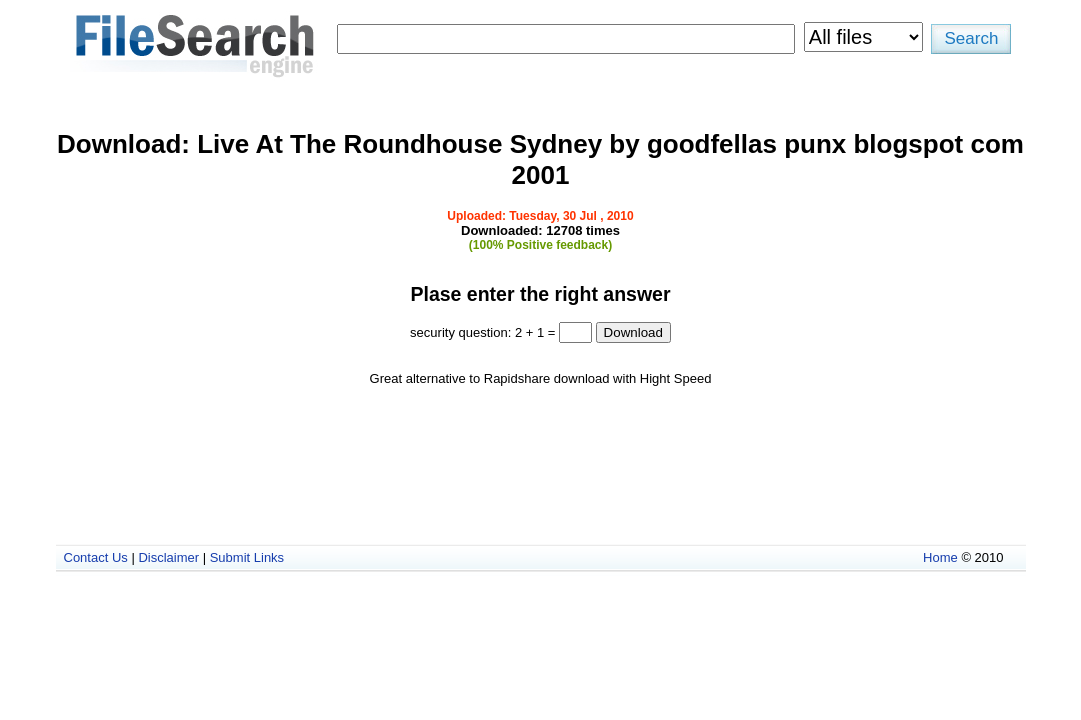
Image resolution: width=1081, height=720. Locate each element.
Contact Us (96, 557)
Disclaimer (168, 557)
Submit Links (247, 557)
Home (940, 557)
